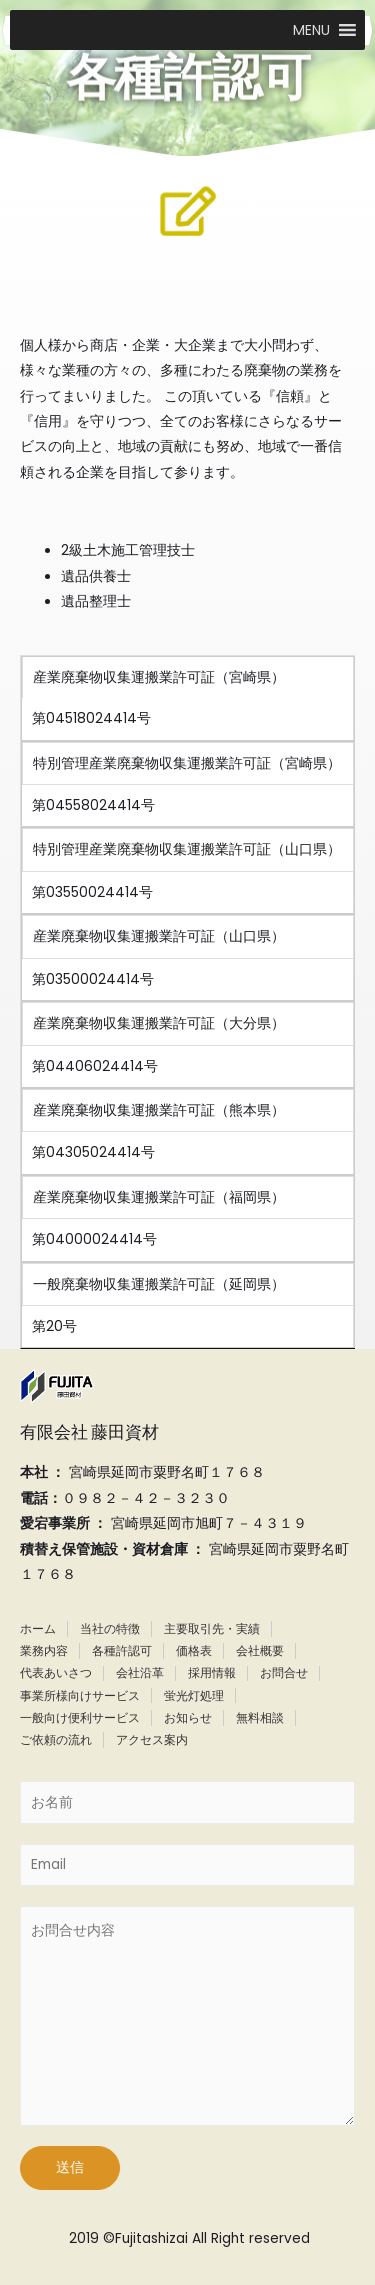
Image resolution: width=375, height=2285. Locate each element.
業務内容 (44, 1650)
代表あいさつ (56, 1672)
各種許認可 (122, 1650)
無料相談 (260, 1717)
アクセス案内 (152, 1739)
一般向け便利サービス (80, 1717)
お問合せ (284, 1672)
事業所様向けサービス (80, 1695)
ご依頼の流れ (56, 1739)
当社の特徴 (110, 1628)
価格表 (194, 1650)
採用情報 (212, 1672)
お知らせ (188, 1717)
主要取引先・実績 (212, 1628)
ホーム (38, 1628)
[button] (311, 30)
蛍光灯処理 (194, 1695)
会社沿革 (140, 1672)
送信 (70, 2167)
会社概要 (260, 1650)
